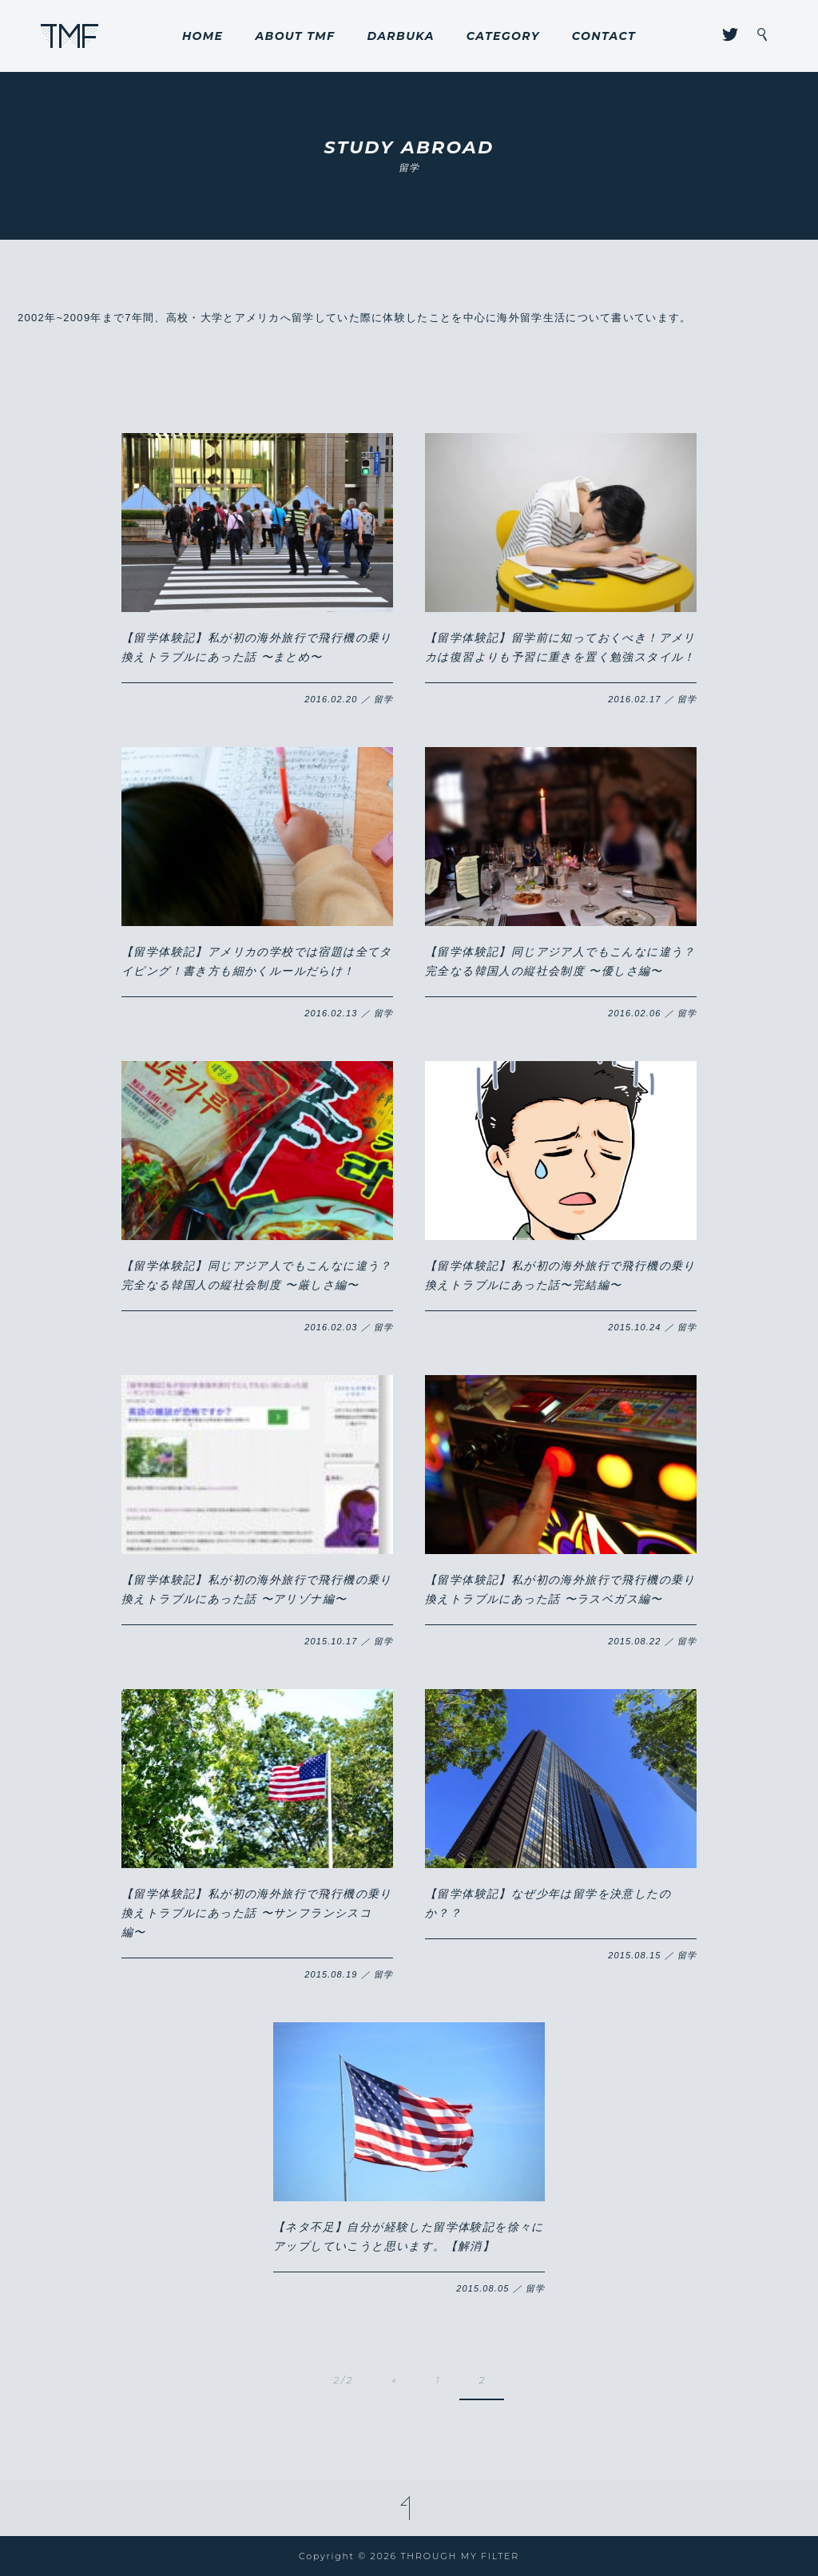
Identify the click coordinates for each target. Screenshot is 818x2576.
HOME (203, 36)
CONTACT (604, 36)
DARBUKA (400, 36)
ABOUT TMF (295, 36)
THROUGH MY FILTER (70, 36)
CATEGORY (503, 36)
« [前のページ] (394, 2380)
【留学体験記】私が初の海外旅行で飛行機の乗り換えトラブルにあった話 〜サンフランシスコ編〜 (256, 1912)
